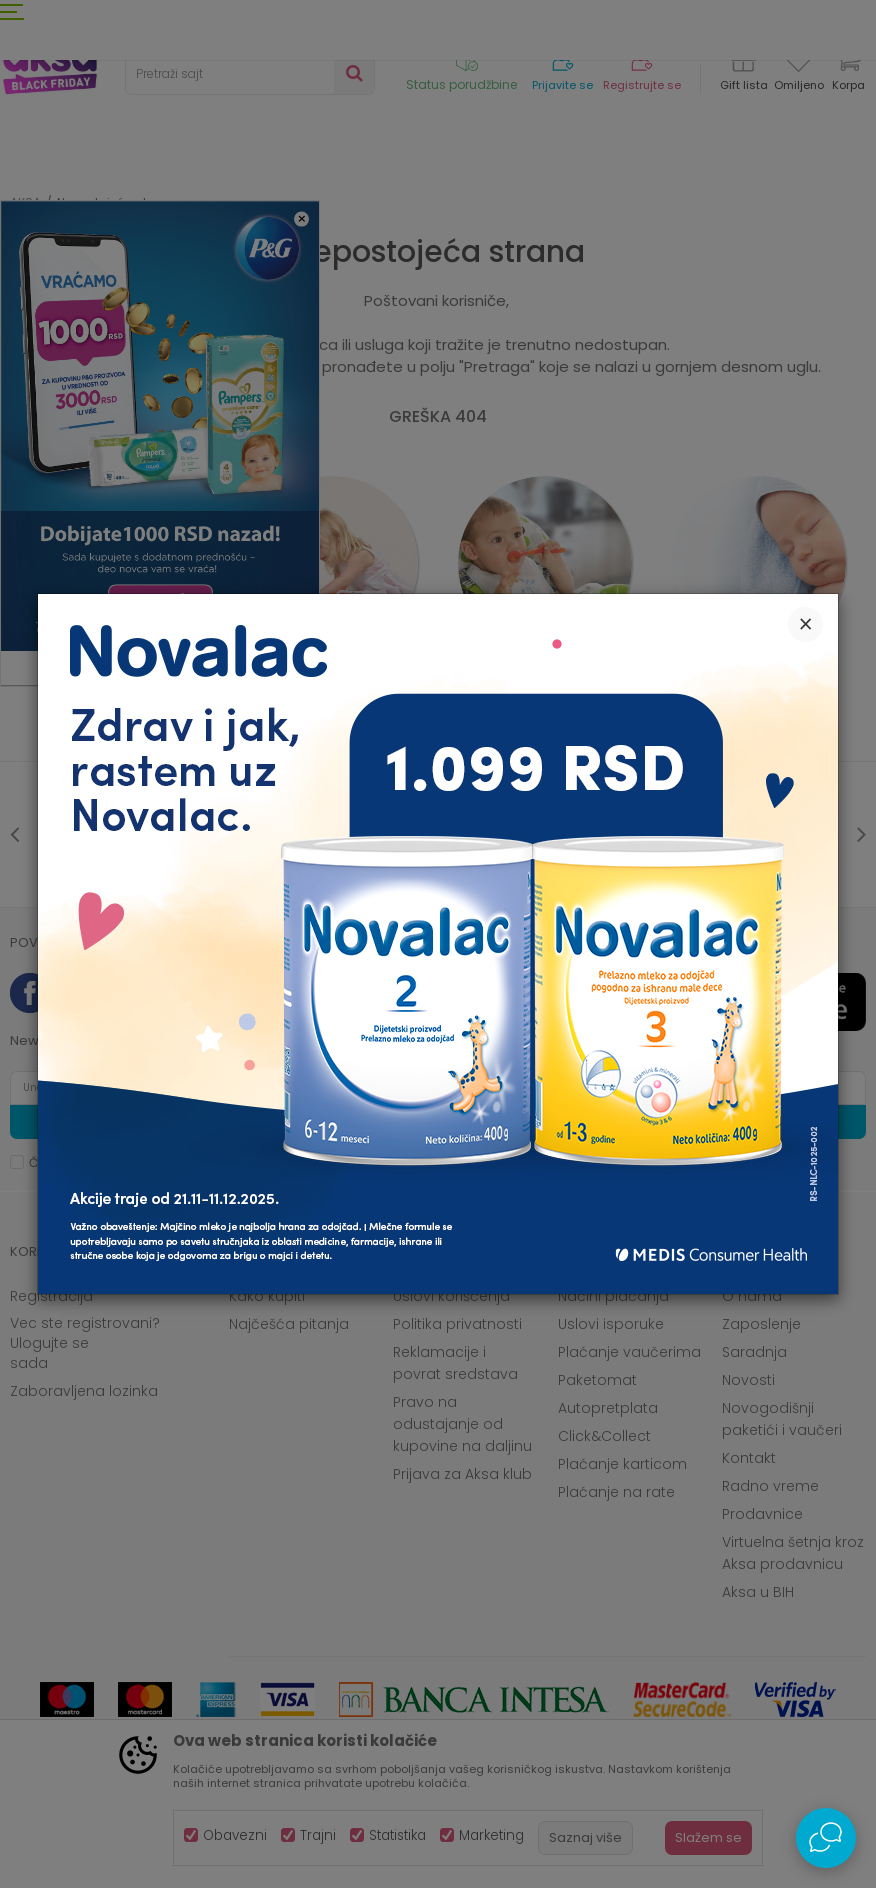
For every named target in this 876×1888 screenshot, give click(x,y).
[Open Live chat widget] (826, 1838)
